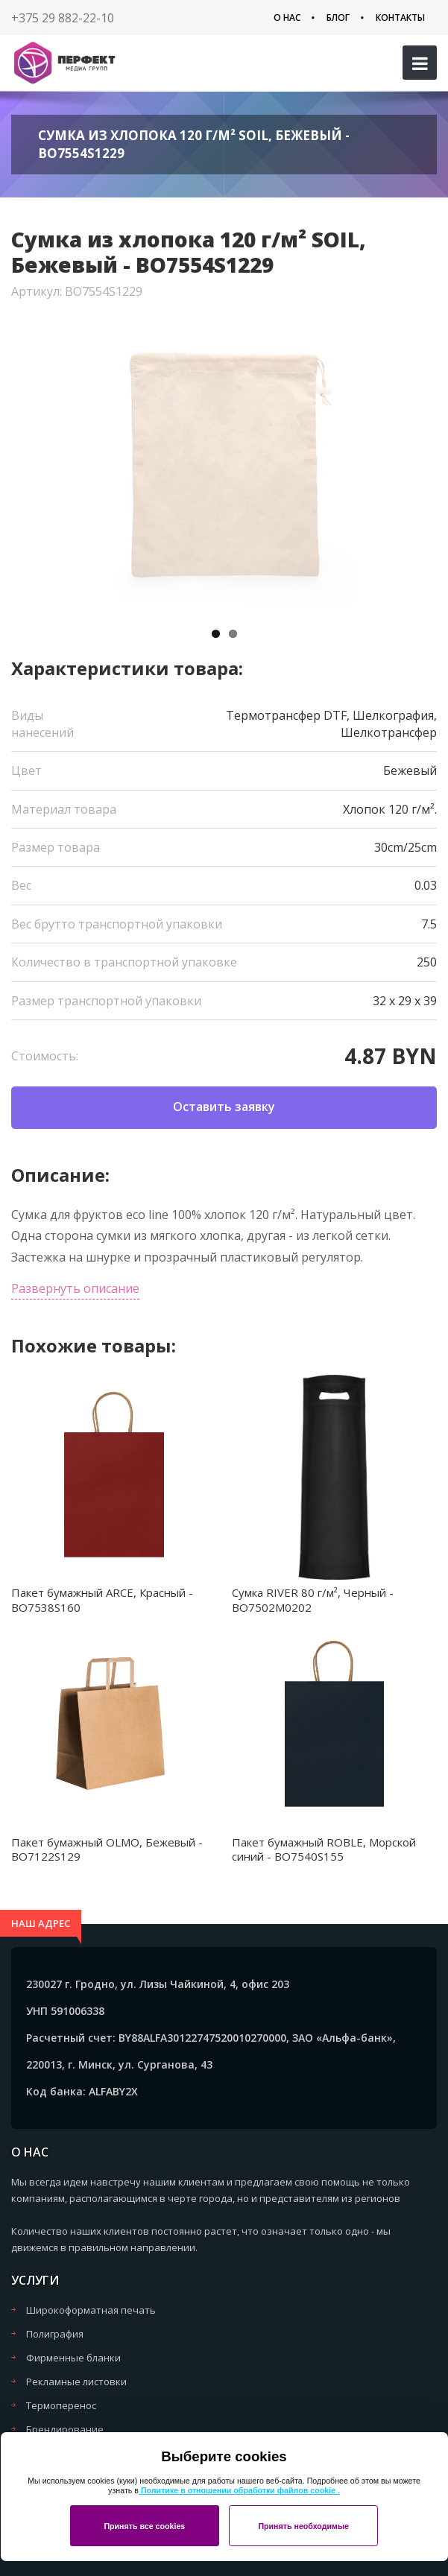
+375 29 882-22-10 (62, 18)
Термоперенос (61, 2405)
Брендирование (65, 2429)
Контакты (400, 17)
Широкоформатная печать (91, 2310)
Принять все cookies (144, 2526)
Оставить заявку (224, 1106)
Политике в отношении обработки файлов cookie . (239, 2490)
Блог (338, 17)
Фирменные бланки (73, 2357)
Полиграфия (54, 2334)
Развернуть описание (75, 1288)
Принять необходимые (303, 2526)
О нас (287, 17)
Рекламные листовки (76, 2381)
